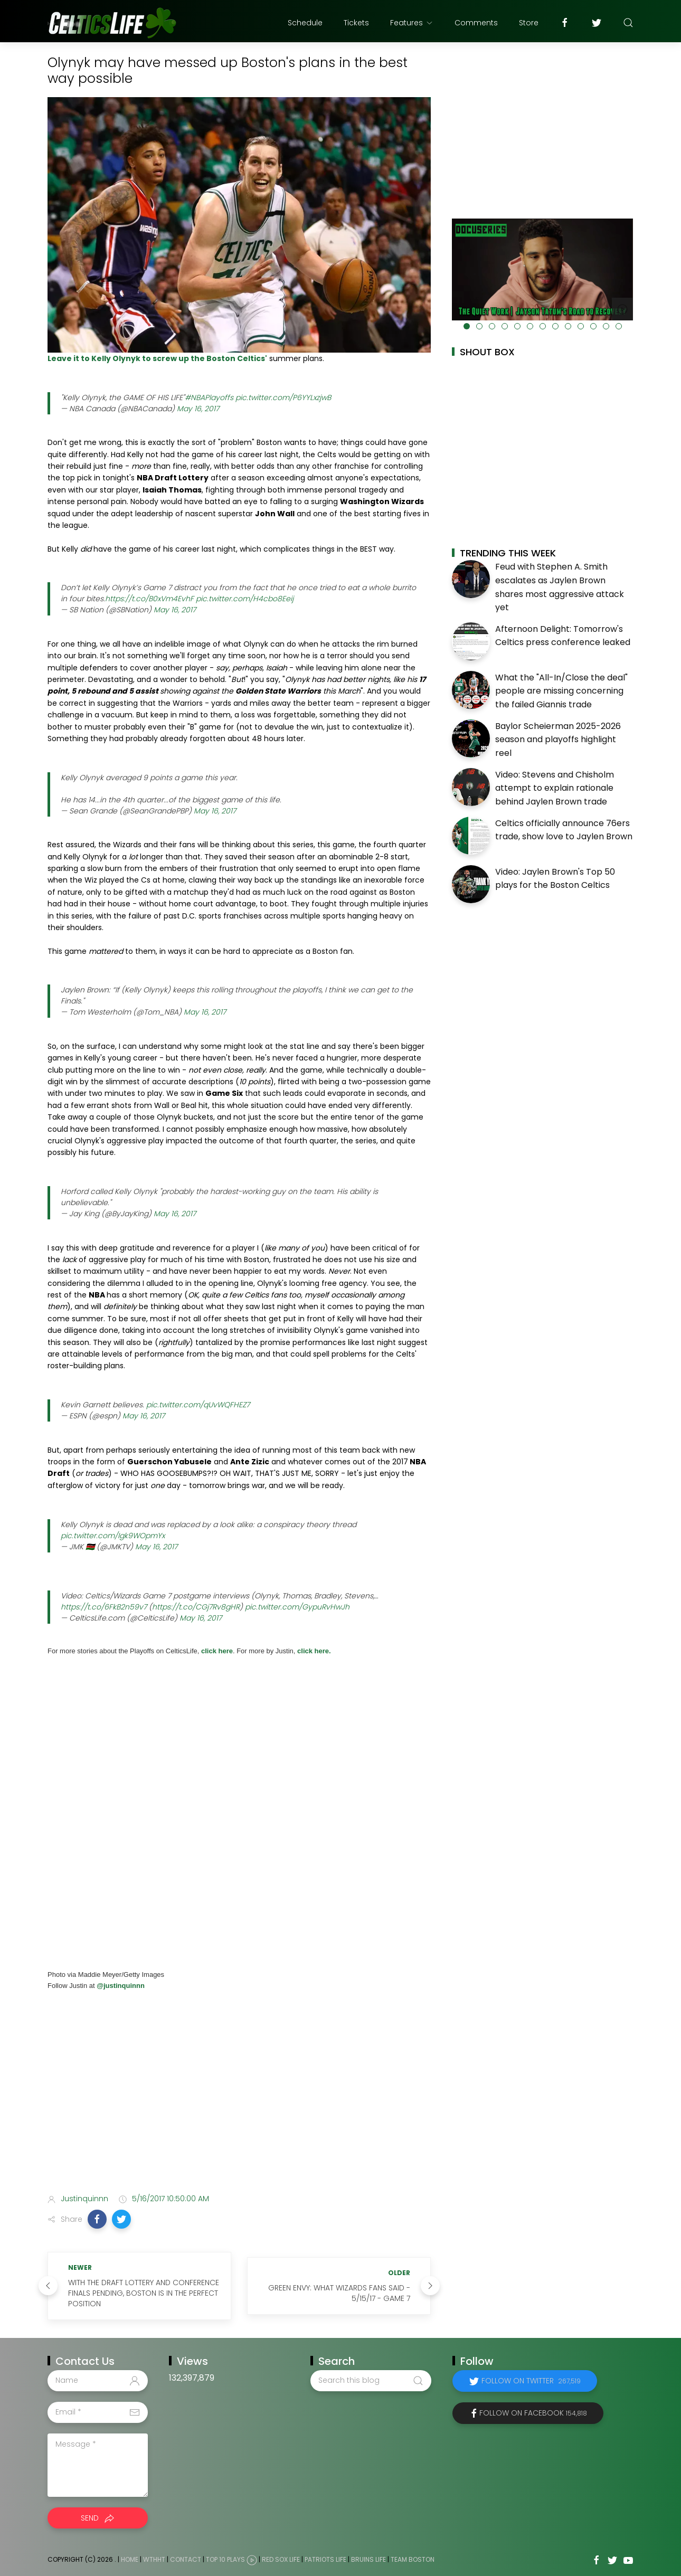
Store (528, 22)
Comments (476, 22)
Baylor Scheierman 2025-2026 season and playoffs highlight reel (558, 739)
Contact (185, 2559)
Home (129, 2559)
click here (217, 1651)
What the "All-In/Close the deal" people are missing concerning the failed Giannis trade (561, 691)
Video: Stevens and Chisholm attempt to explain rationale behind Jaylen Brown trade (554, 788)
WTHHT (154, 2559)
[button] (97, 2219)
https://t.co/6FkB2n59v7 (104, 1607)
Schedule (305, 22)
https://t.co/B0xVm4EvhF (149, 598)
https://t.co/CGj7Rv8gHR (196, 1607)
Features (411, 22)
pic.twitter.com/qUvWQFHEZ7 (198, 1404)
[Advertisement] (239, 2102)
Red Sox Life (281, 2559)
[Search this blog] (370, 2380)
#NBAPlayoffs (209, 397)
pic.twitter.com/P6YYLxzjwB (283, 397)
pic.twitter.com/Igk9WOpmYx (113, 1535)
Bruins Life (368, 2559)
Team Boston (412, 2559)
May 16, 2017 (198, 408)
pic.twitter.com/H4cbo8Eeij (245, 598)
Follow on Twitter (531, 2380)
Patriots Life (325, 2559)
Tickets (356, 22)
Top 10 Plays (225, 2559)
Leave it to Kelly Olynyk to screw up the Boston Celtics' (157, 358)
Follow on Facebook (533, 2413)
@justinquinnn (120, 1986)
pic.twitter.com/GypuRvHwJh (297, 1607)
